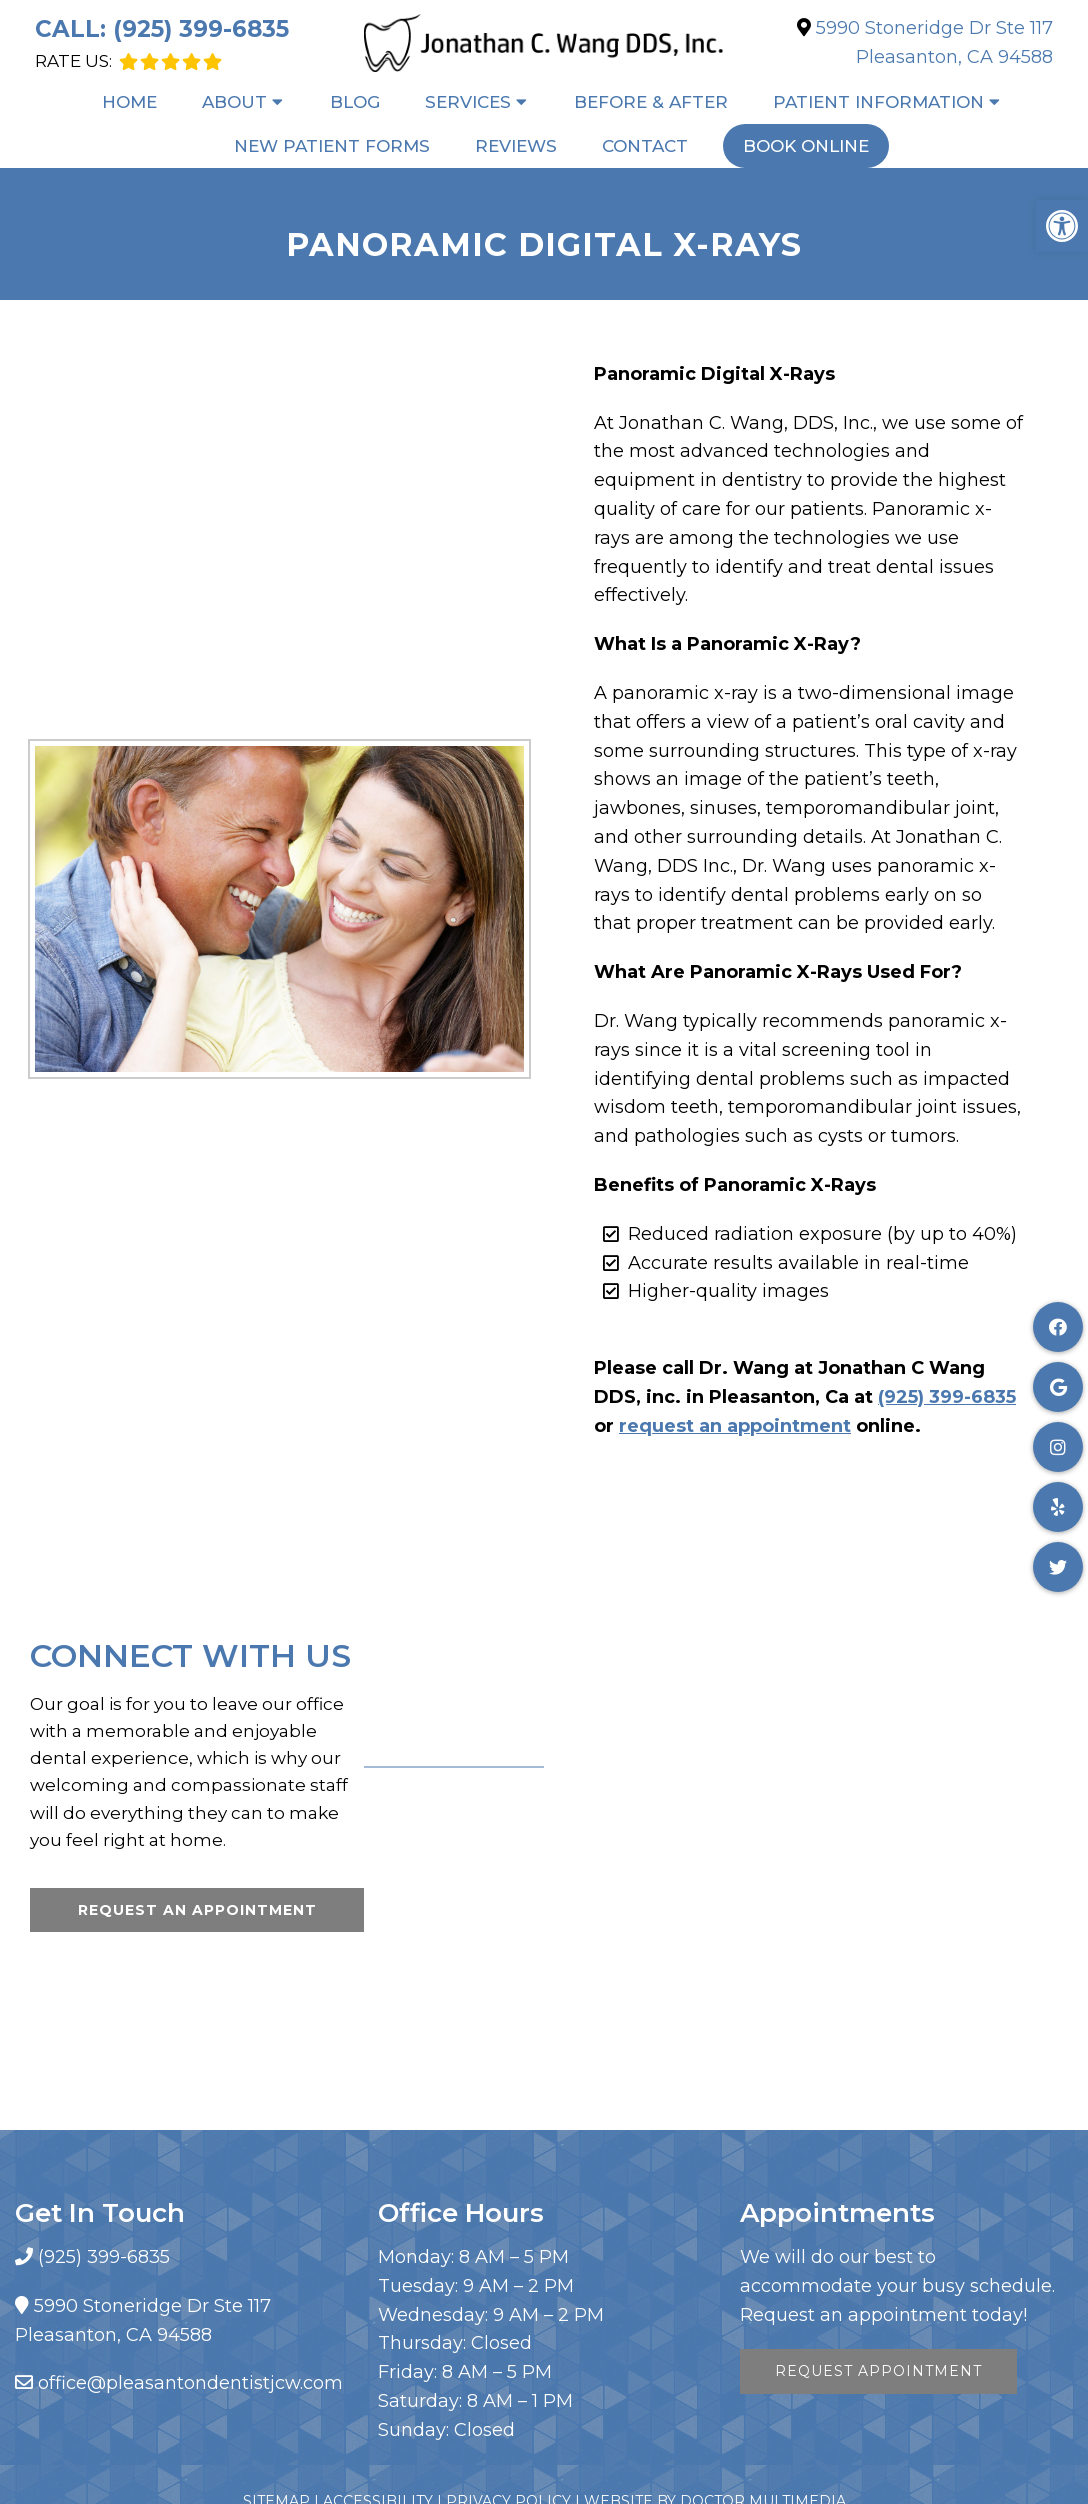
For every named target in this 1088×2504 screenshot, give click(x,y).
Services (468, 102)
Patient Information (878, 102)
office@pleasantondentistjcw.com (190, 2383)
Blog (355, 102)
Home (129, 102)
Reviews (516, 146)
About (234, 102)
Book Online (806, 146)
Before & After (651, 102)
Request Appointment (878, 2371)
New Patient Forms (332, 146)
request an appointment (735, 1426)
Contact (645, 146)
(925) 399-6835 (201, 29)
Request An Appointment (197, 1910)
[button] (1062, 226)
